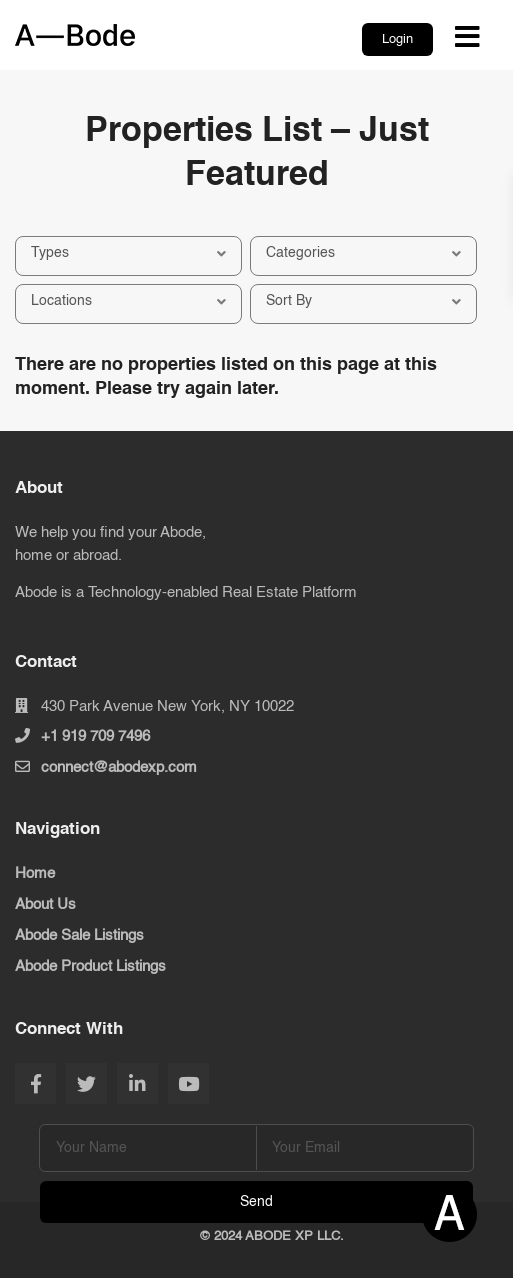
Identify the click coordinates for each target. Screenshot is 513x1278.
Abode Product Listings (90, 966)
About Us (45, 904)
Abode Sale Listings (79, 935)
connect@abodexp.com (119, 767)
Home (35, 873)
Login (397, 39)
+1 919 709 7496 (95, 736)
